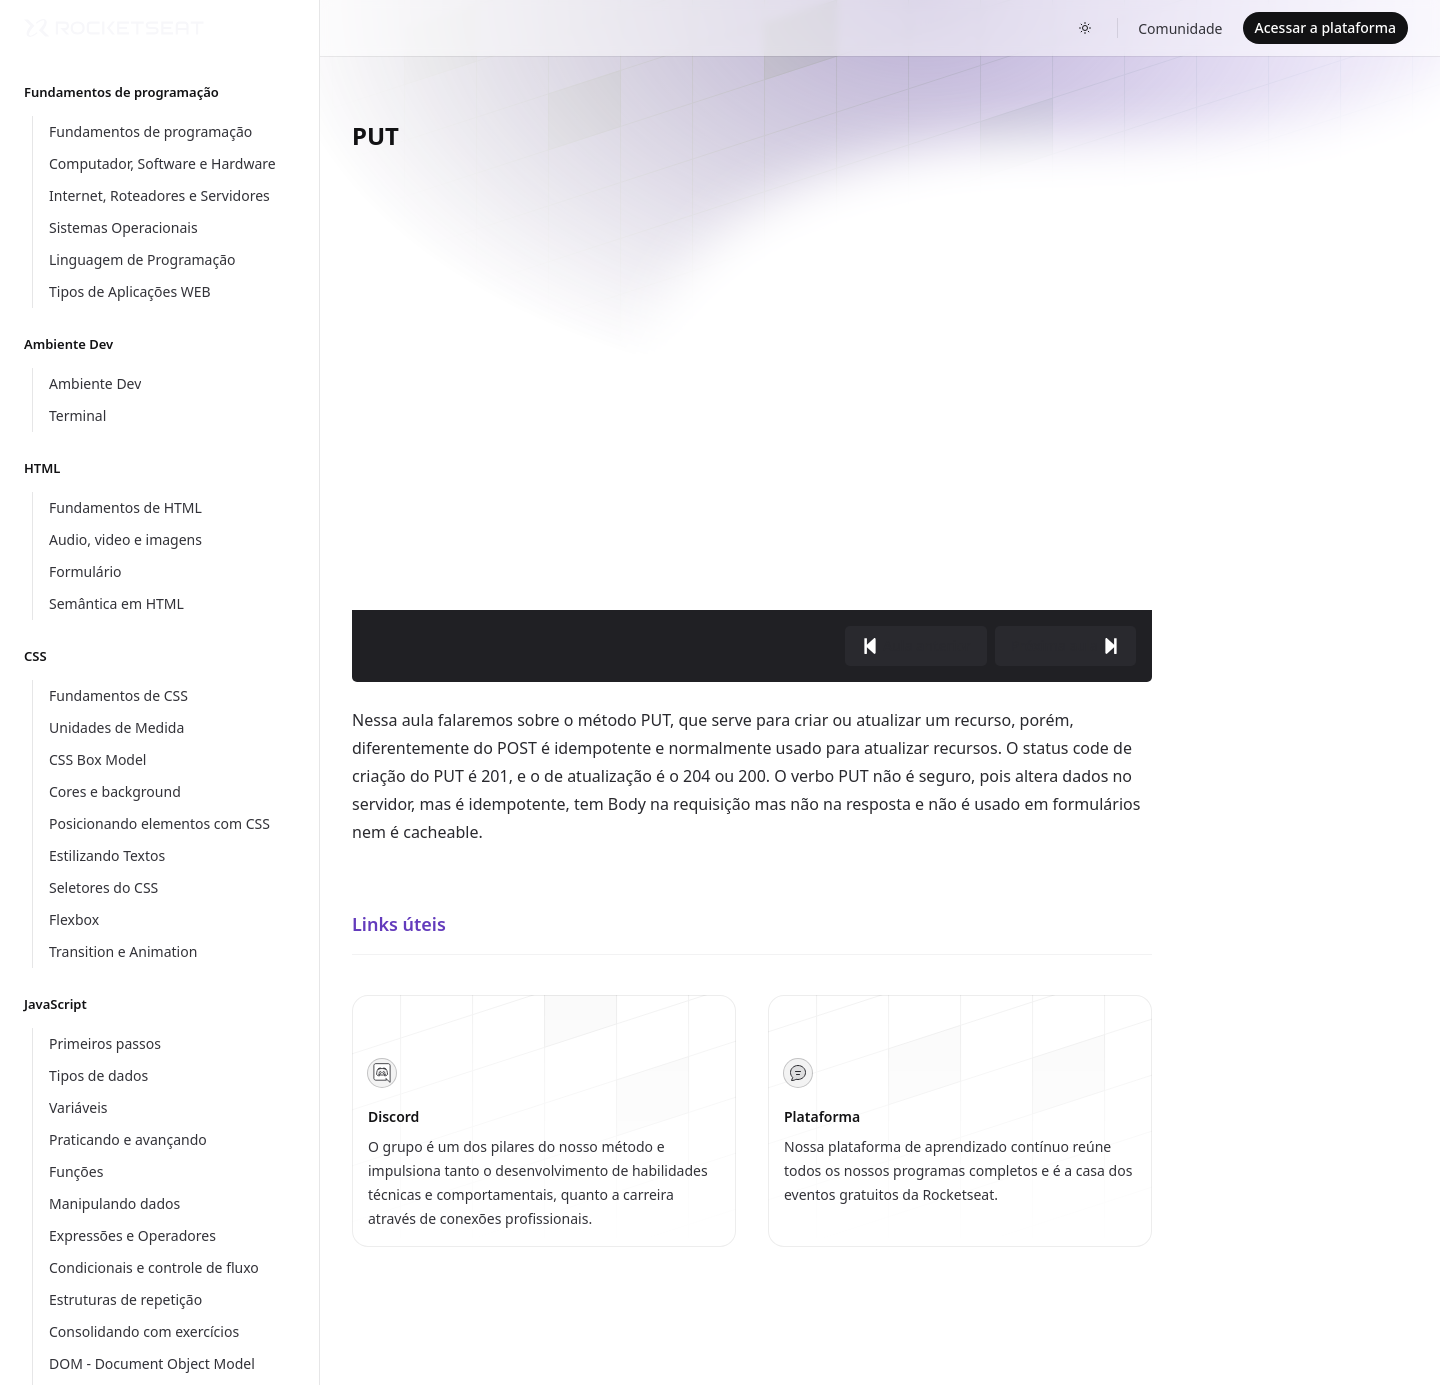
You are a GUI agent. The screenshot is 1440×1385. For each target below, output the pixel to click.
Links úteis (399, 924)
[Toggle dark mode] (1085, 28)
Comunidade (1180, 28)
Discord (393, 1116)
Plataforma (822, 1116)
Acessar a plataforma (1325, 27)
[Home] (114, 28)
